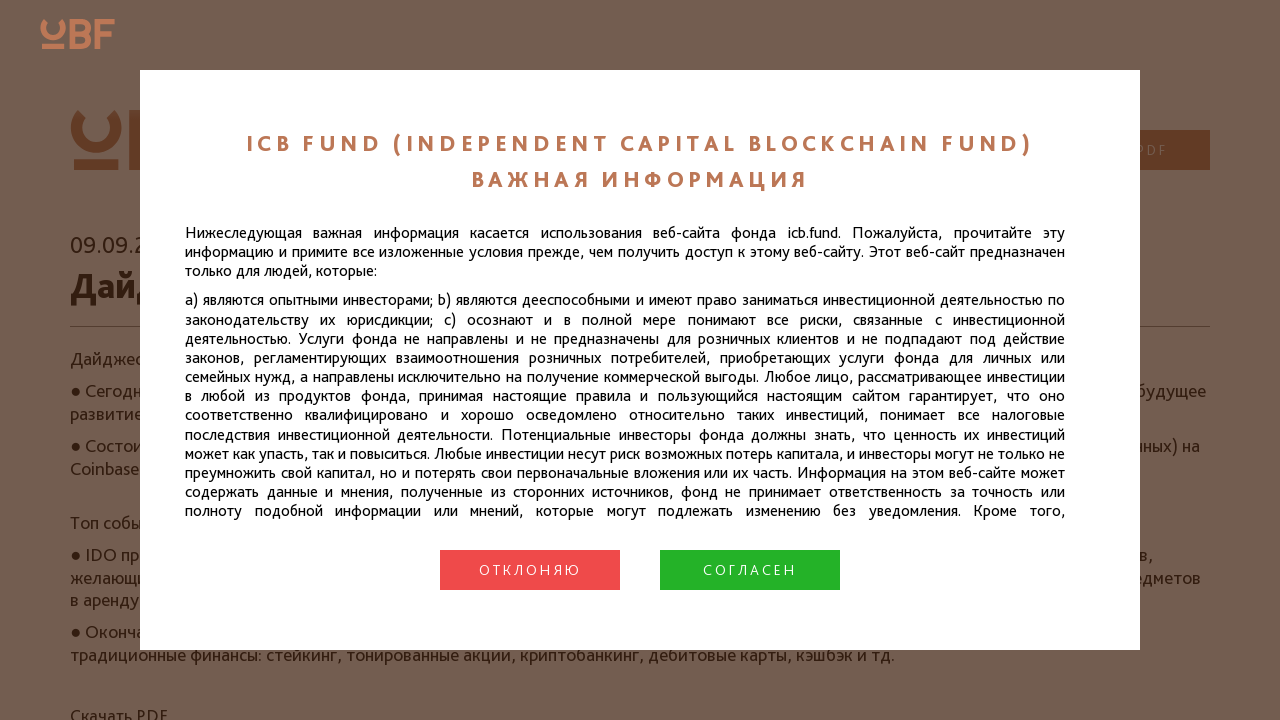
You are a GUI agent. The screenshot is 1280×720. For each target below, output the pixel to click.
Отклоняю (530, 570)
